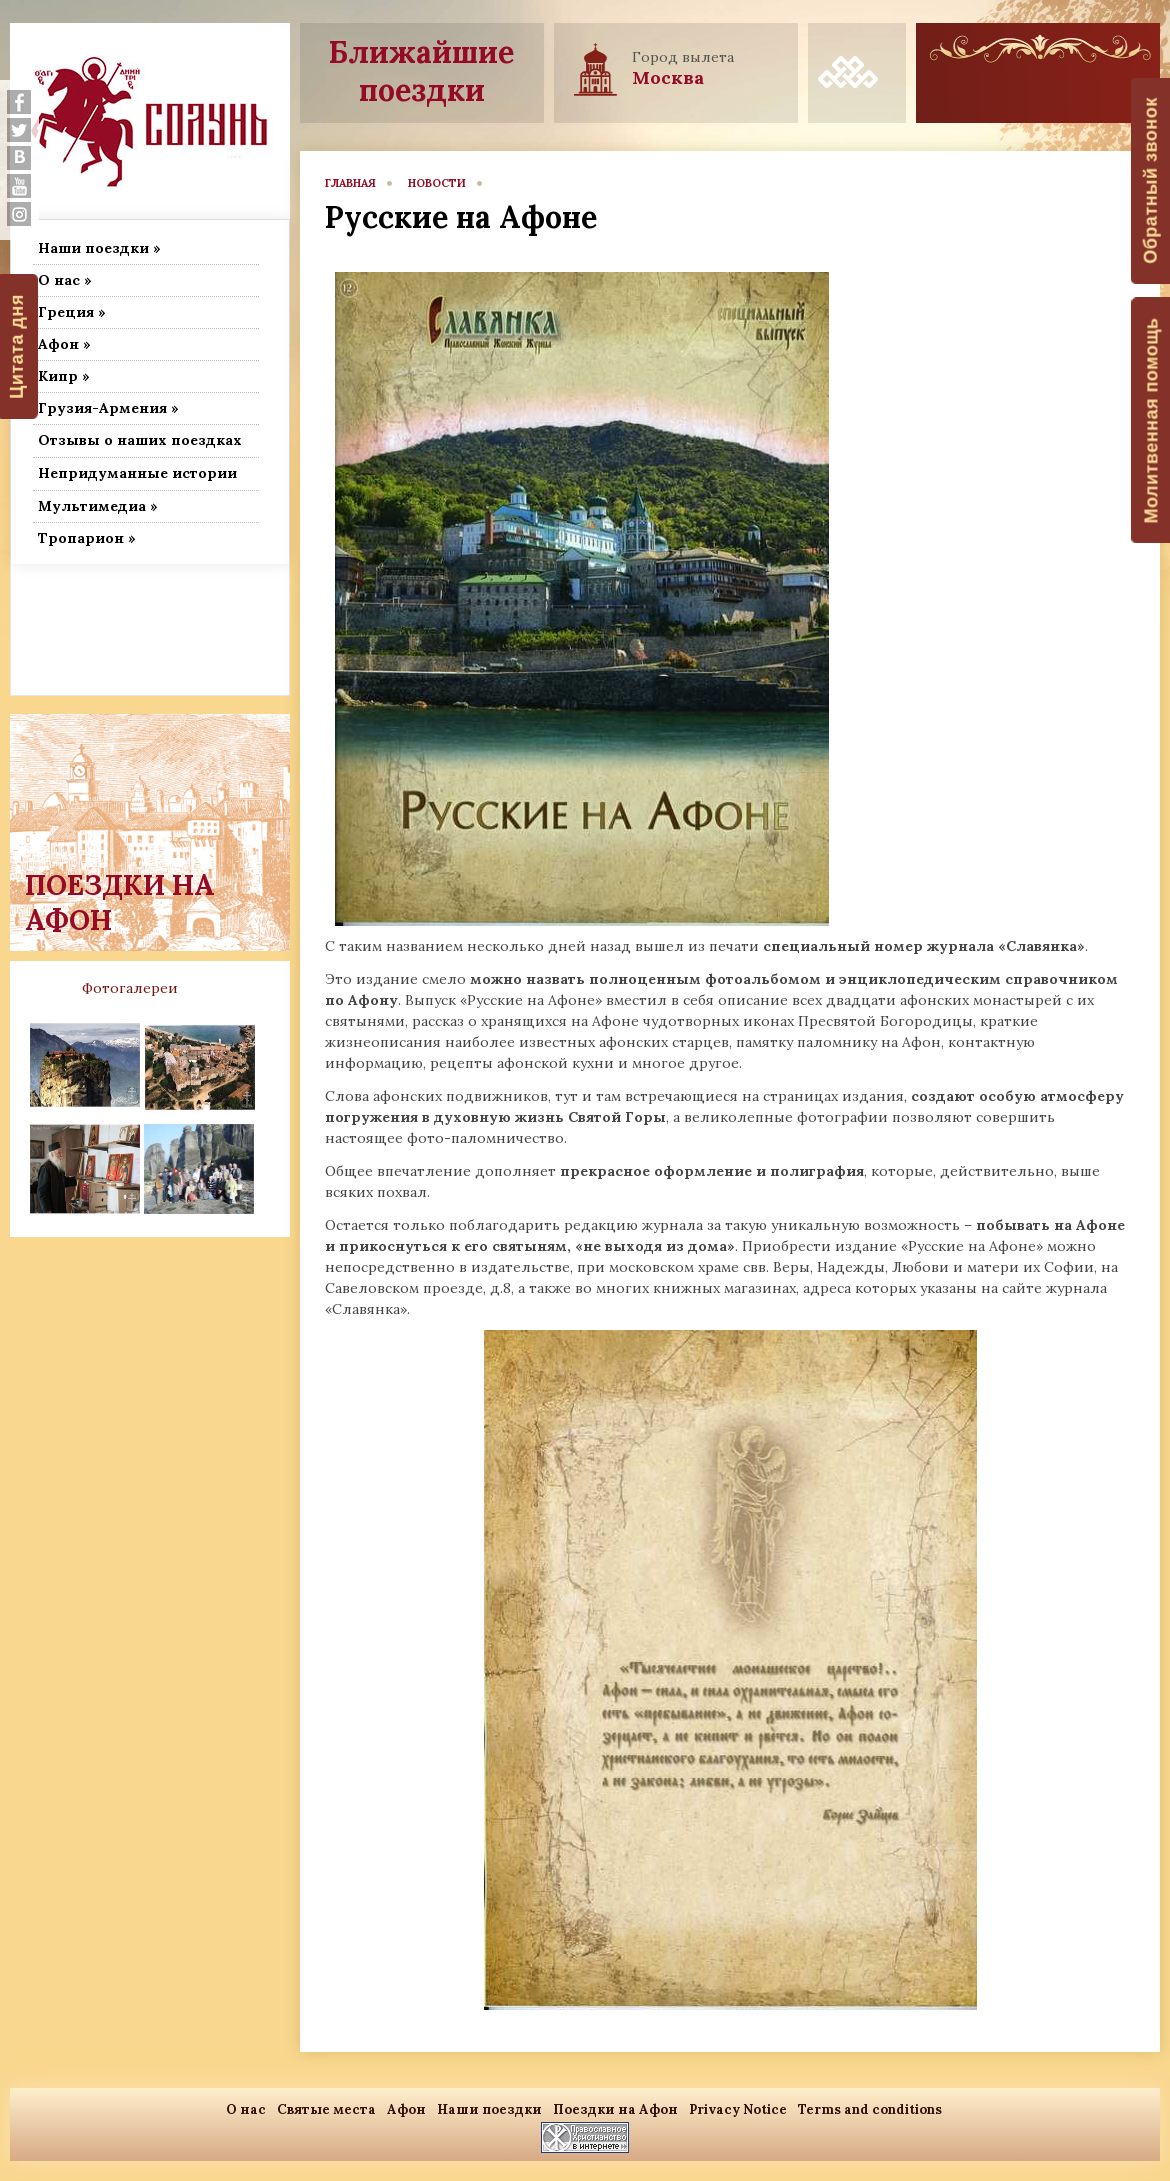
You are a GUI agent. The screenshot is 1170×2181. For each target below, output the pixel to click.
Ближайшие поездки (421, 71)
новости (437, 183)
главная (350, 183)
